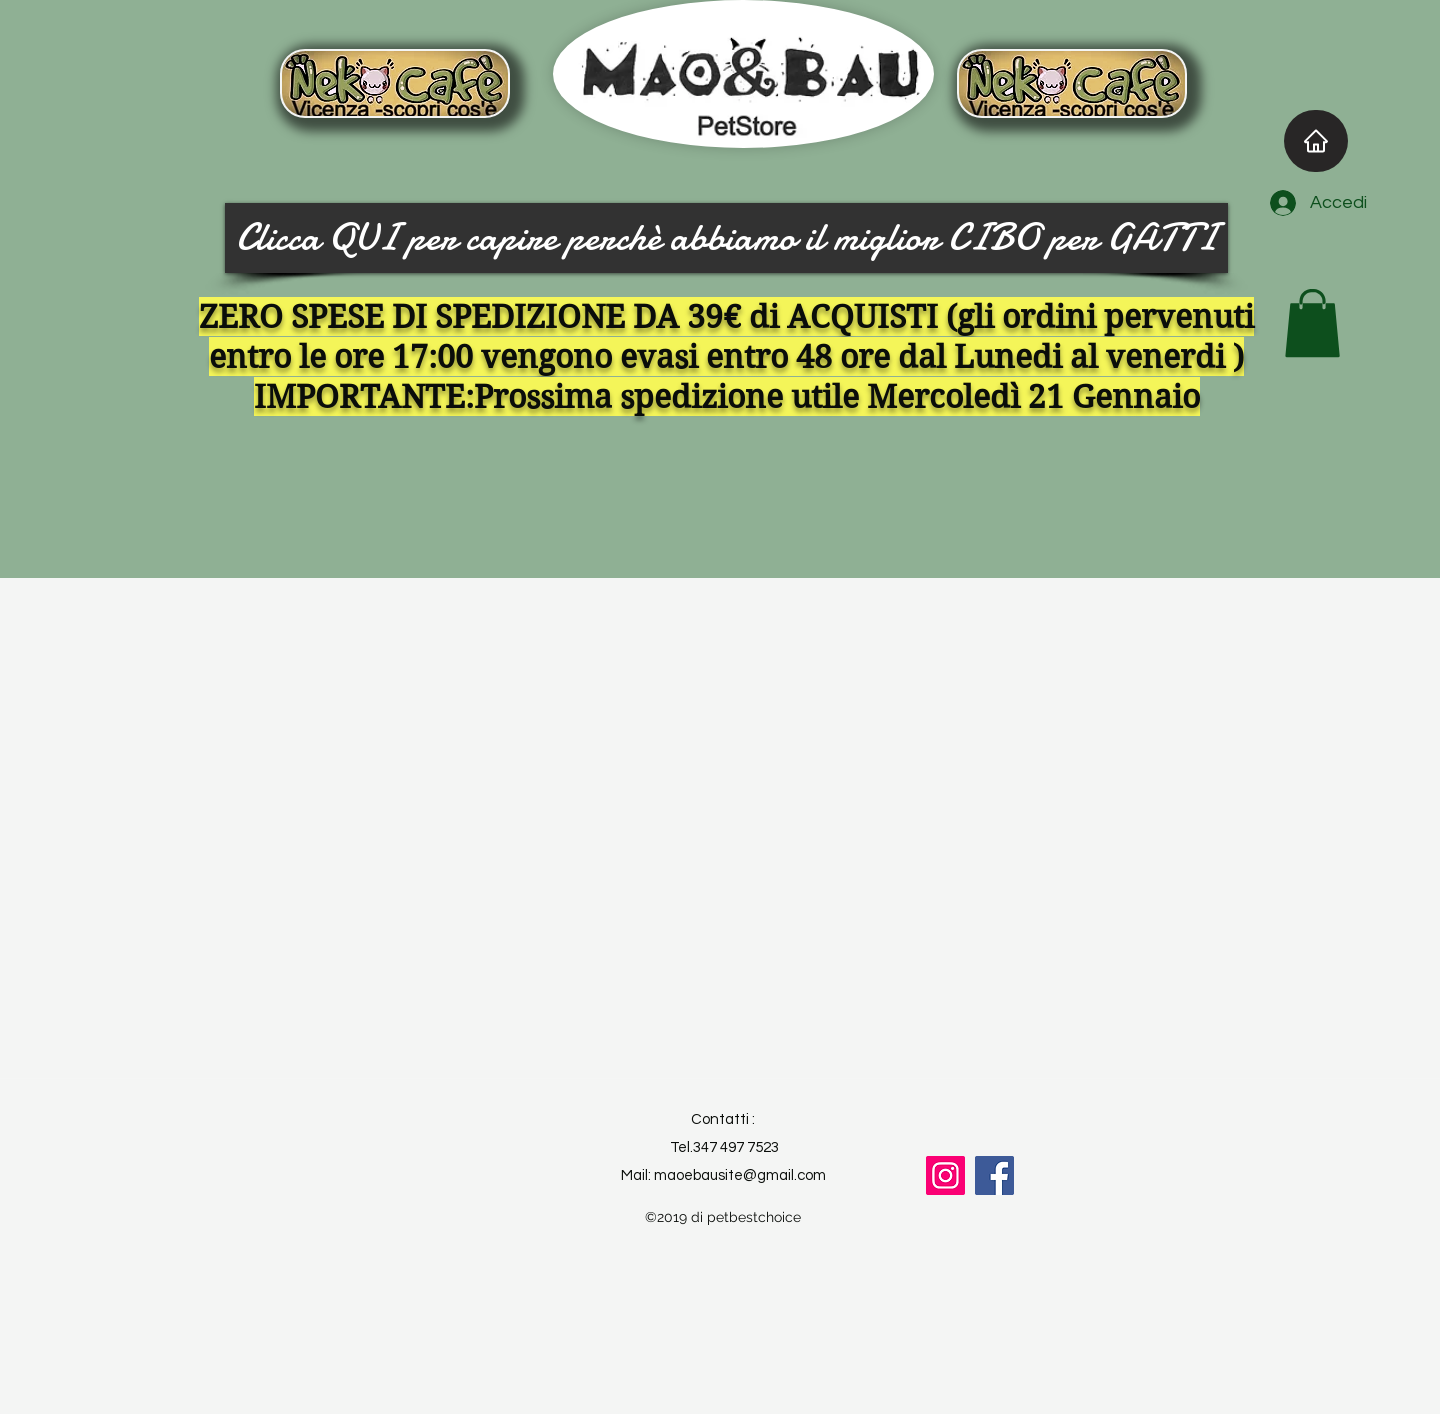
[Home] (1316, 141)
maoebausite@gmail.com (740, 1175)
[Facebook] (994, 1175)
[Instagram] (945, 1175)
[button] (1312, 323)
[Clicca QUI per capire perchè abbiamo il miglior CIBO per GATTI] (726, 238)
